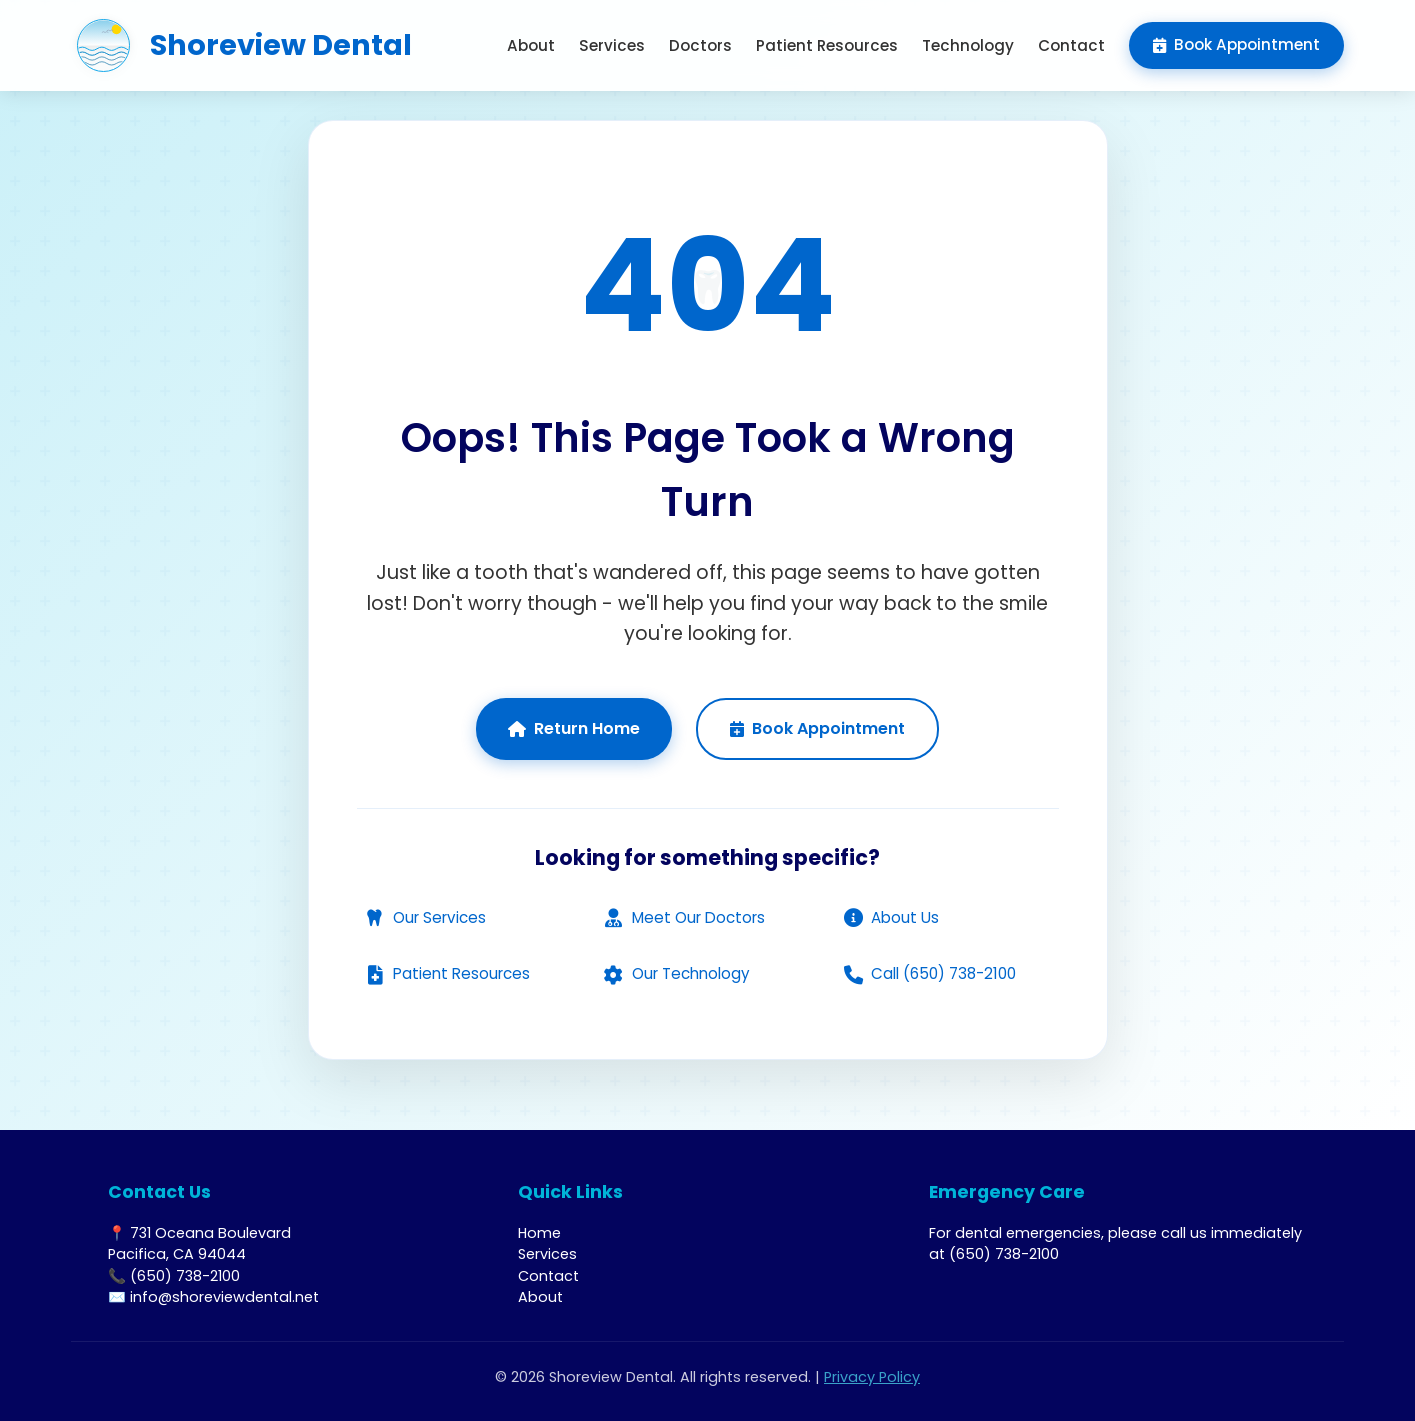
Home (539, 1233)
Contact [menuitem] (1071, 45)
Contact (548, 1276)
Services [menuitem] (612, 45)
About (540, 1297)
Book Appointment (817, 728)
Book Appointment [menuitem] (1236, 44)
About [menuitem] (531, 45)
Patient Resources (447, 973)
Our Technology (677, 973)
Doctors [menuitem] (700, 45)
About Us (891, 917)
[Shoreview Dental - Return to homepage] (241, 45)
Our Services (425, 917)
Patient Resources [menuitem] (827, 45)
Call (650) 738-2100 (929, 973)
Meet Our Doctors (684, 917)
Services (547, 1254)
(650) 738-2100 (1004, 1254)
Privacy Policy (872, 1377)
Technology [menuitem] (968, 45)
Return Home (574, 728)
